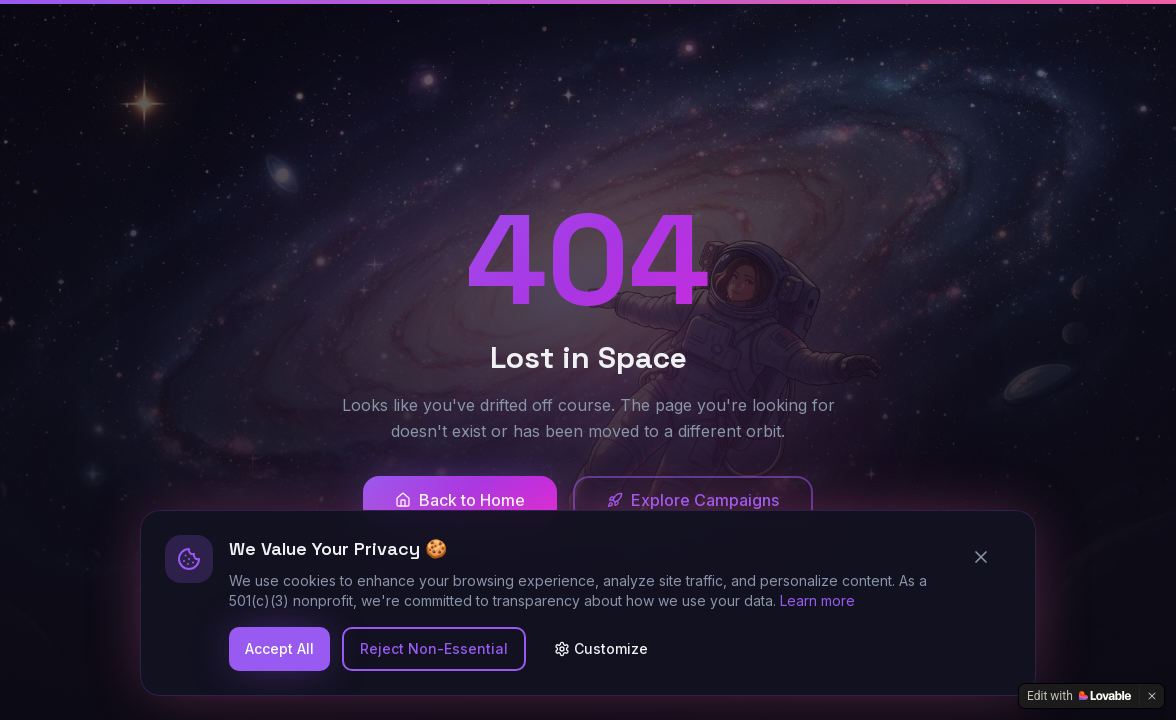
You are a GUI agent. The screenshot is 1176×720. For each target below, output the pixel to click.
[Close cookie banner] (989, 557)
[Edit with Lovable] (1079, 696)
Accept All (279, 648)
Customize (601, 648)
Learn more (817, 600)
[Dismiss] (1152, 696)
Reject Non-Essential (434, 648)
